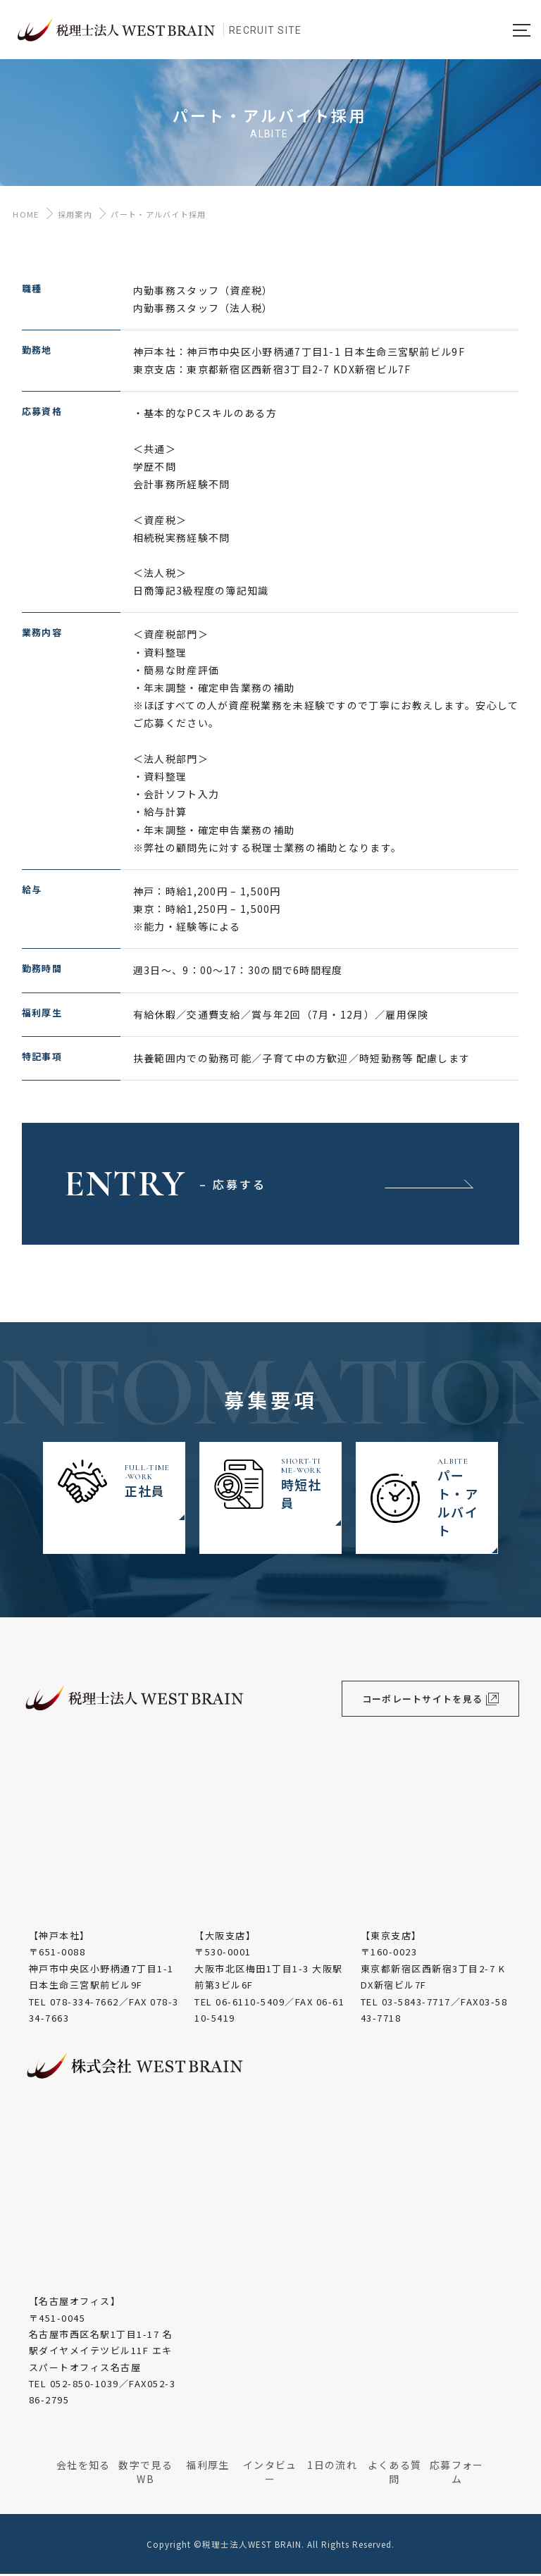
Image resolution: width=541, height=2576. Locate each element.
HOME (23, 215)
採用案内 (75, 215)
